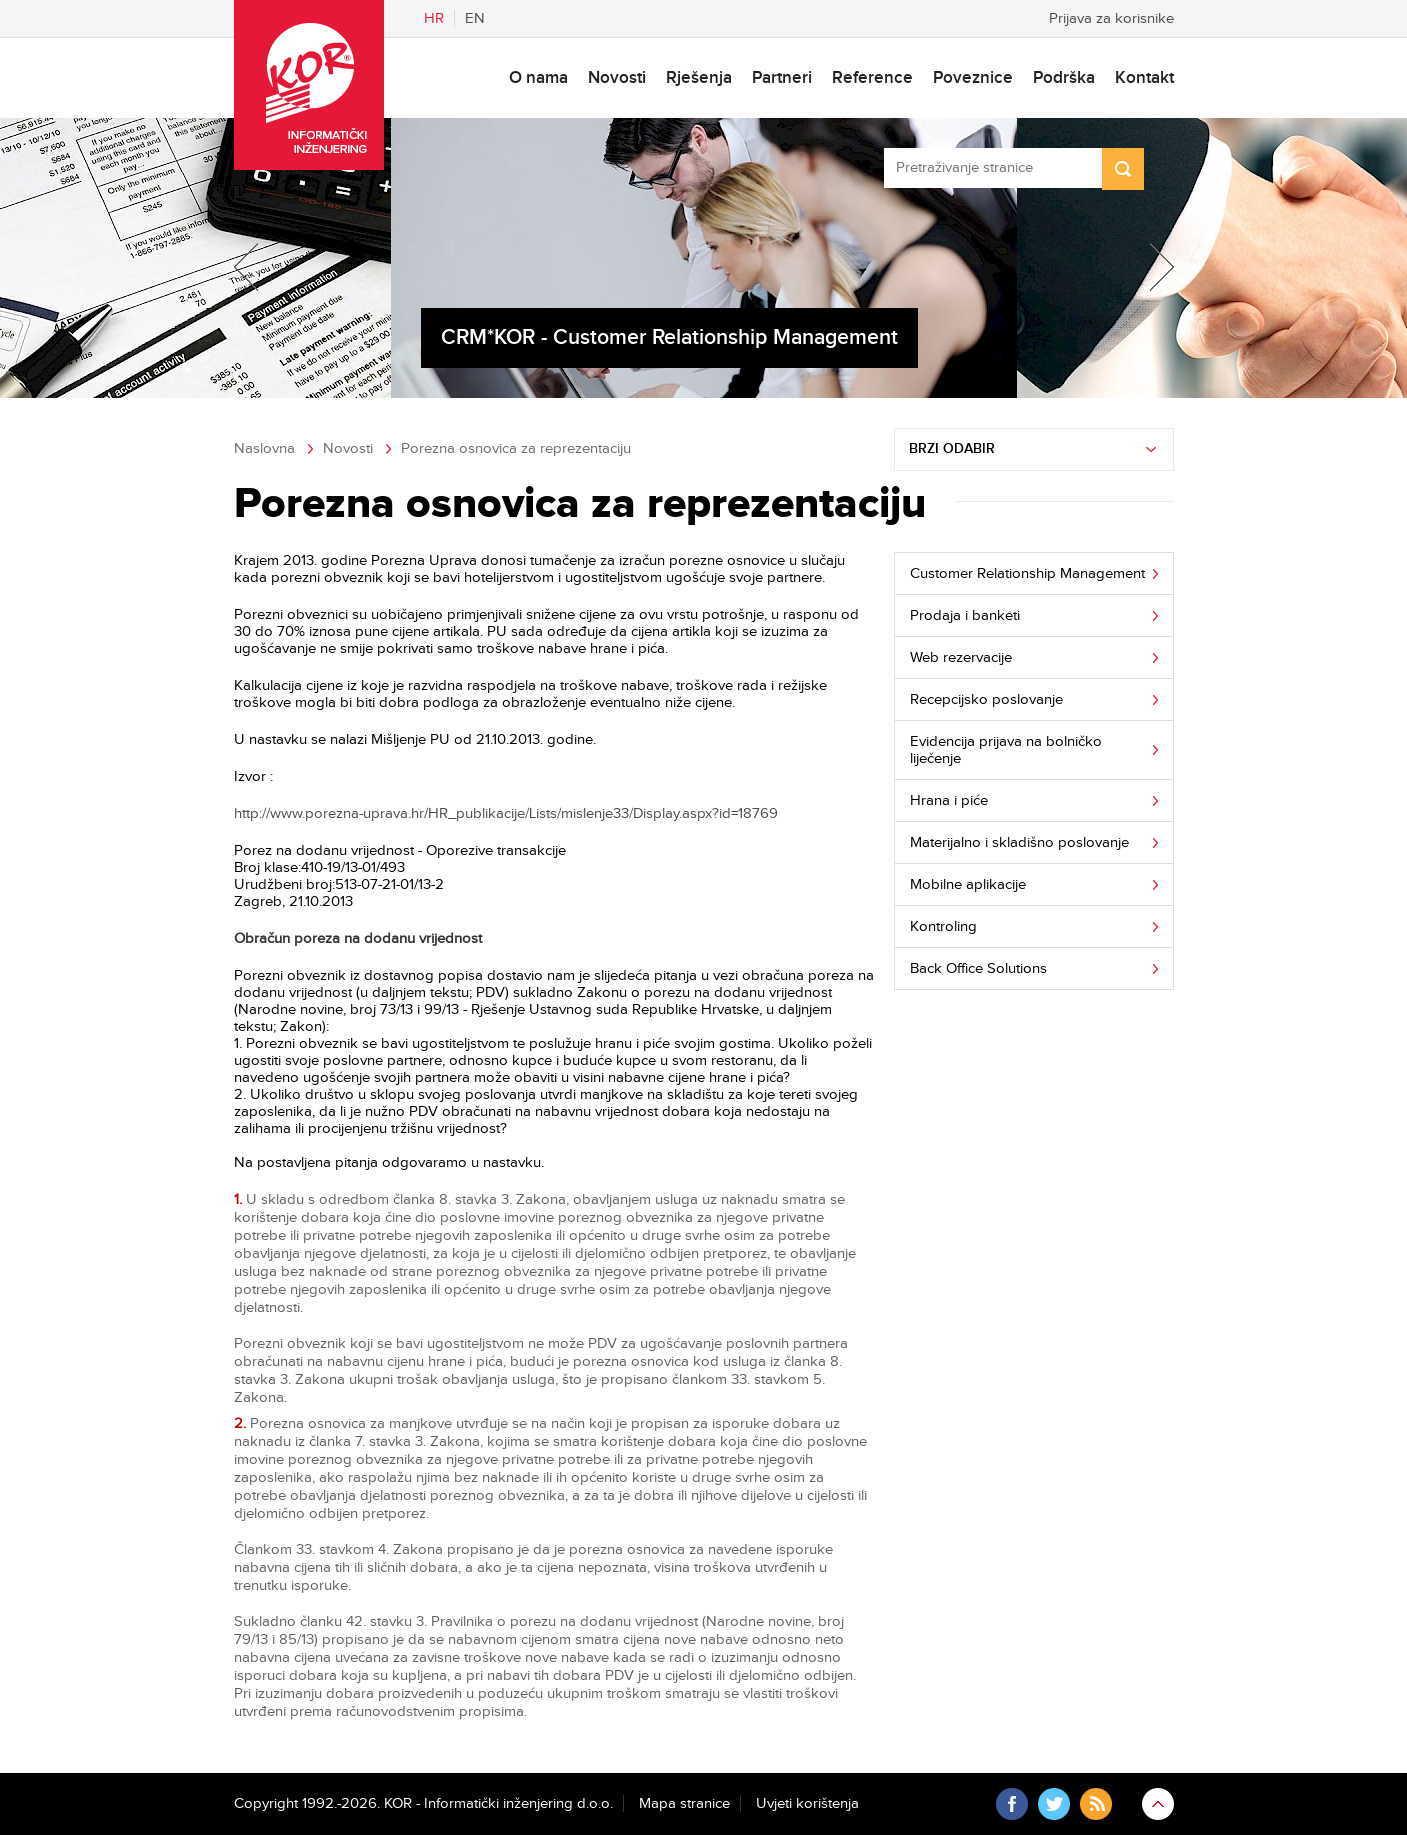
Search (1123, 169)
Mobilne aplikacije (968, 884)
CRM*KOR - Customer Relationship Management (669, 337)
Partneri (782, 78)
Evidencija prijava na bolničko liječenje (1006, 750)
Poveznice (973, 78)
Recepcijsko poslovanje (986, 699)
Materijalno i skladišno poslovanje (1019, 842)
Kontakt (1144, 78)
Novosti (617, 78)
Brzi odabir (952, 449)
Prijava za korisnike (1111, 18)
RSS (1096, 1804)
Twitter (1054, 1804)
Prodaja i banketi (965, 615)
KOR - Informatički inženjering (309, 85)
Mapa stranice (684, 1803)
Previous (258, 267)
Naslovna (264, 448)
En (475, 18)
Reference (872, 78)
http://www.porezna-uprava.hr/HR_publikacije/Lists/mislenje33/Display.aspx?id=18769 (506, 813)
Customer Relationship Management (1027, 573)
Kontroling (943, 926)
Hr (434, 18)
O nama (538, 78)
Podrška (1064, 78)
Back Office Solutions (978, 968)
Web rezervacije (961, 657)
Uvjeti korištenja (807, 1803)
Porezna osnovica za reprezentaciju (516, 448)
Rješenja (699, 78)
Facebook (1012, 1804)
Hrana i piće (949, 800)
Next (1150, 267)
